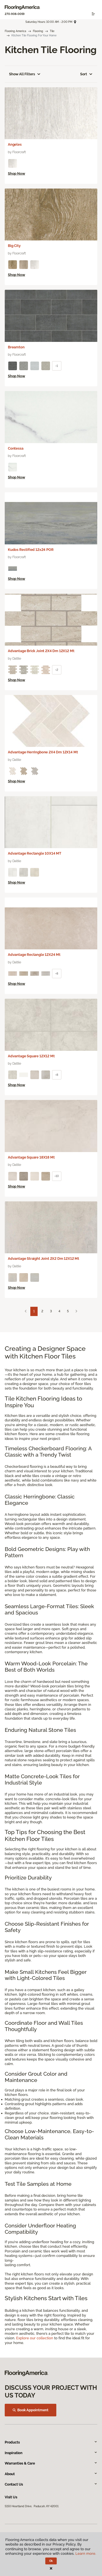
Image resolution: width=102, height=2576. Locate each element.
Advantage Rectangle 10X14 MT (34, 853)
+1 (57, 365)
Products (51, 2442)
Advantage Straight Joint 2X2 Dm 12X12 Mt (43, 1258)
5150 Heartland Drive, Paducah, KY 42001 (31, 2506)
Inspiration (51, 2453)
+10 (57, 1176)
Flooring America (15, 31)
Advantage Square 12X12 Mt (31, 1056)
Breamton (16, 347)
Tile (52, 31)
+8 (56, 973)
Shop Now (16, 173)
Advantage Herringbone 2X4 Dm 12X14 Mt (43, 752)
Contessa (15, 448)
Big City (14, 246)
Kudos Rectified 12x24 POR (31, 550)
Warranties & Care (51, 2463)
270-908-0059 (15, 14)
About (51, 2474)
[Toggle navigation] (93, 14)
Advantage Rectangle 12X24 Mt (34, 955)
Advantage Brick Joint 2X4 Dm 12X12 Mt (41, 651)
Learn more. (85, 2553)
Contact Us (51, 2484)
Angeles (15, 144)
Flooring (38, 31)
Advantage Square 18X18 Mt (31, 1157)
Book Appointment (30, 2410)
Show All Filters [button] (25, 74)
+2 (56, 669)
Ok (51, 2560)
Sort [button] (86, 74)
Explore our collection (34, 2338)
